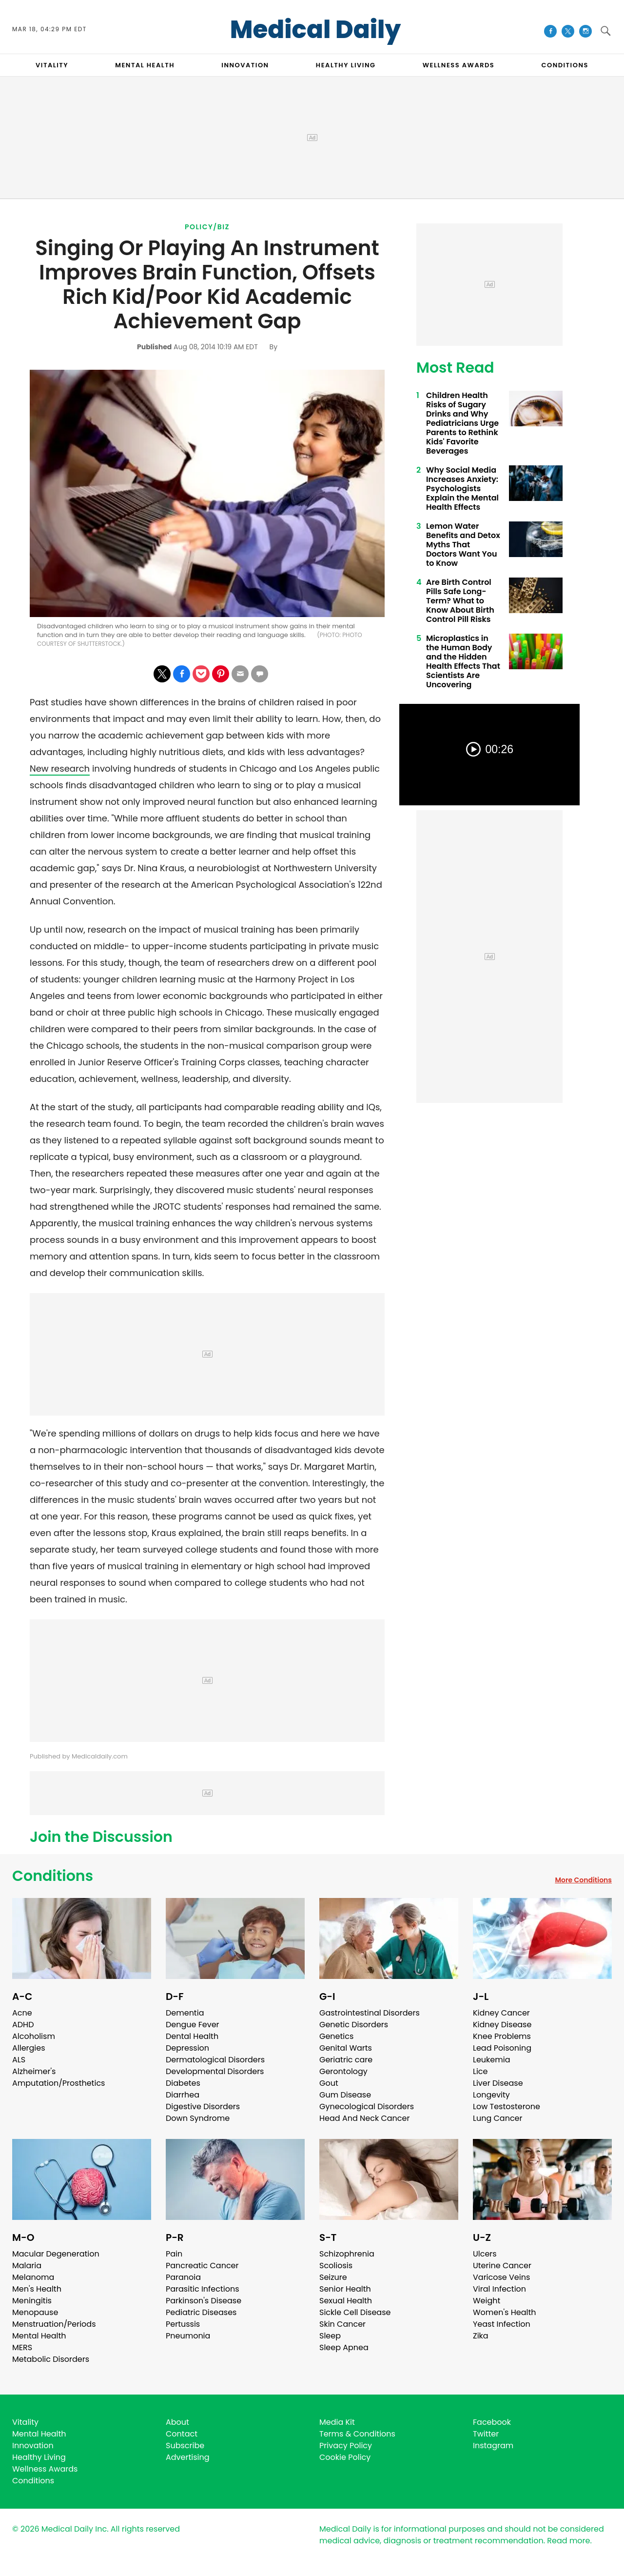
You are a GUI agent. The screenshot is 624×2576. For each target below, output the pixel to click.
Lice (480, 2071)
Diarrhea (182, 2094)
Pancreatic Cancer (202, 2265)
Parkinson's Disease (203, 2300)
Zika (480, 2335)
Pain (174, 2253)
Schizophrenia (346, 2253)
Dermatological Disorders (215, 2059)
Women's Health (504, 2312)
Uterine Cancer (502, 2265)
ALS (18, 2059)
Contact (181, 2433)
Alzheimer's (34, 2071)
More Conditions (583, 1880)
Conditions (52, 1876)
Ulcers (485, 2253)
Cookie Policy (344, 2457)
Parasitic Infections (202, 2289)
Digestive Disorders (203, 2106)
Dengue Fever (192, 2024)
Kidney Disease (502, 2024)
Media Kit (337, 2422)
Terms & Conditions (357, 2433)
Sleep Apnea (344, 2347)
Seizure (333, 2277)
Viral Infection (499, 2289)
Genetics (336, 2036)
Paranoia (183, 2277)
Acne (22, 2012)
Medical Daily (315, 30)
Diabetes (183, 2083)
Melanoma (33, 2277)
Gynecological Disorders (366, 2106)
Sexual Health (345, 2300)
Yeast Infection (501, 2324)
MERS (22, 2347)
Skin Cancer (342, 2324)
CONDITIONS (564, 65)
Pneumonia (188, 2335)
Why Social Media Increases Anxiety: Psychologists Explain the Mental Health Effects (462, 488)
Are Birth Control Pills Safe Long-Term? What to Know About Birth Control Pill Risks (460, 601)
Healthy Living (39, 2457)
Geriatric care (345, 2059)
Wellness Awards (459, 65)
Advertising (188, 2457)
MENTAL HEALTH (145, 65)
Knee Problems (502, 2036)
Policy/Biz (207, 227)
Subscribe (185, 2445)
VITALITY (52, 65)
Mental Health (39, 2335)
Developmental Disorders (215, 2071)
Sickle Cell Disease (354, 2312)
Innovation (33, 2445)
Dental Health (192, 2036)
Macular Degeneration (55, 2253)
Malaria (26, 2265)
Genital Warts (345, 2048)
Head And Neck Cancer (364, 2118)
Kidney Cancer (501, 2012)
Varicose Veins (501, 2277)
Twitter (486, 2433)
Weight (486, 2300)
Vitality (25, 2422)
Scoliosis (335, 2265)
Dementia (185, 2012)
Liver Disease (498, 2083)
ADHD (23, 2024)
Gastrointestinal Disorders (369, 2012)
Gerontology (343, 2071)
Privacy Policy (345, 2445)
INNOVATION (245, 65)
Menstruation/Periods (54, 2324)
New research (60, 768)
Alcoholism (33, 2036)
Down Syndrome (198, 2118)
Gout (328, 2083)
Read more (568, 2540)
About (177, 2422)
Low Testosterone (506, 2106)
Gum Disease (345, 2094)
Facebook (492, 2422)
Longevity (491, 2094)
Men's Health (36, 2289)
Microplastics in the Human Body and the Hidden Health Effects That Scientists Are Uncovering (463, 661)
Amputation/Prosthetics (58, 2083)
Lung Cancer (498, 2118)
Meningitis (32, 2300)
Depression (187, 2048)
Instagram (493, 2445)
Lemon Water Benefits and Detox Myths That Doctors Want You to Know (463, 544)
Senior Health (345, 2289)
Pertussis (183, 2324)
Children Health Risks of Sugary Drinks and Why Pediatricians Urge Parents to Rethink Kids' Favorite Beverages (462, 423)
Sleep (330, 2335)
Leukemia (491, 2059)
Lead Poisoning (502, 2048)
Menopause (35, 2312)
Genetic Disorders (353, 2024)
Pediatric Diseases (201, 2312)
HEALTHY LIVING (346, 65)
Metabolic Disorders (50, 2359)
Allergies (28, 2048)
